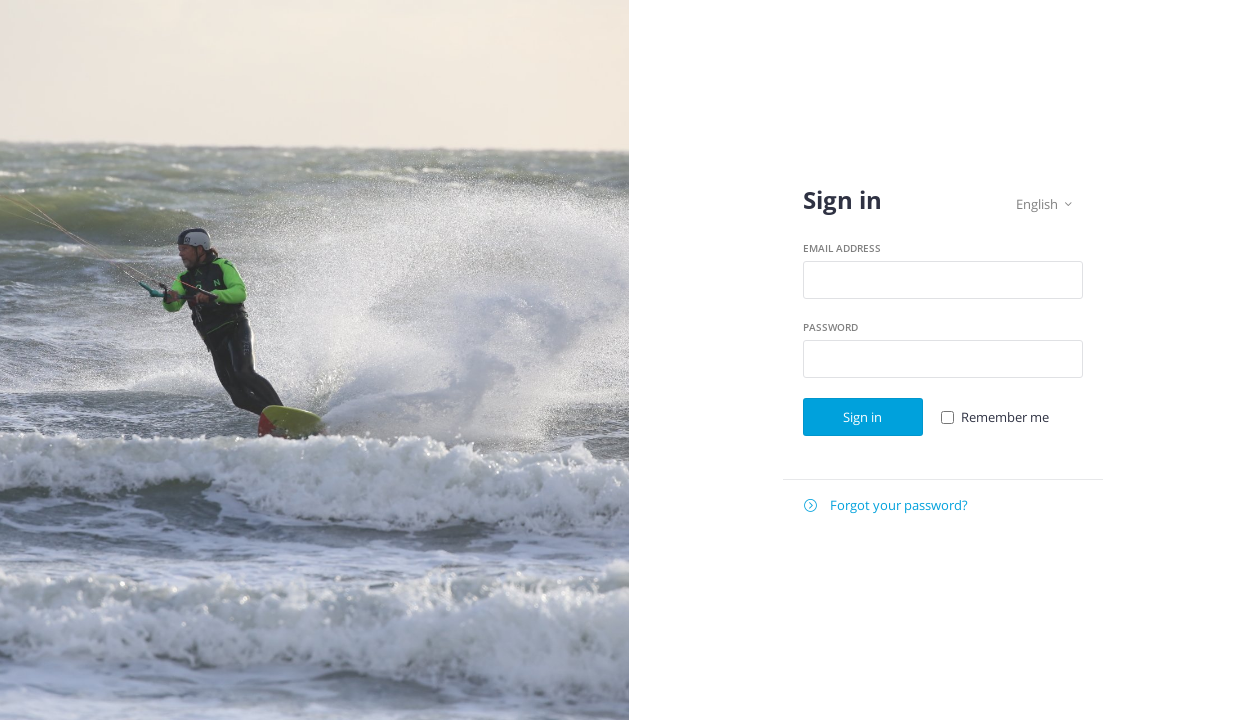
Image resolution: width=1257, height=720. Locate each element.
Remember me (1005, 417)
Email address (842, 248)
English (1044, 204)
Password (830, 327)
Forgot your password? (886, 505)
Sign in (862, 417)
